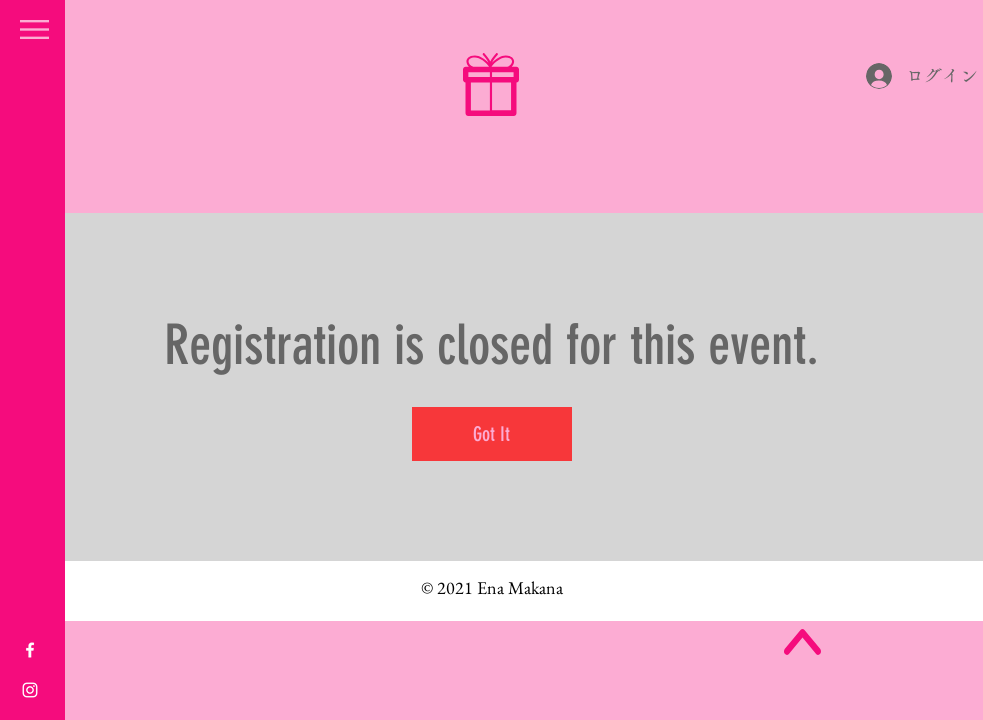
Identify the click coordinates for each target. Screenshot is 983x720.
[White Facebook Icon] (30, 650)
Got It (491, 434)
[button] (34, 29)
